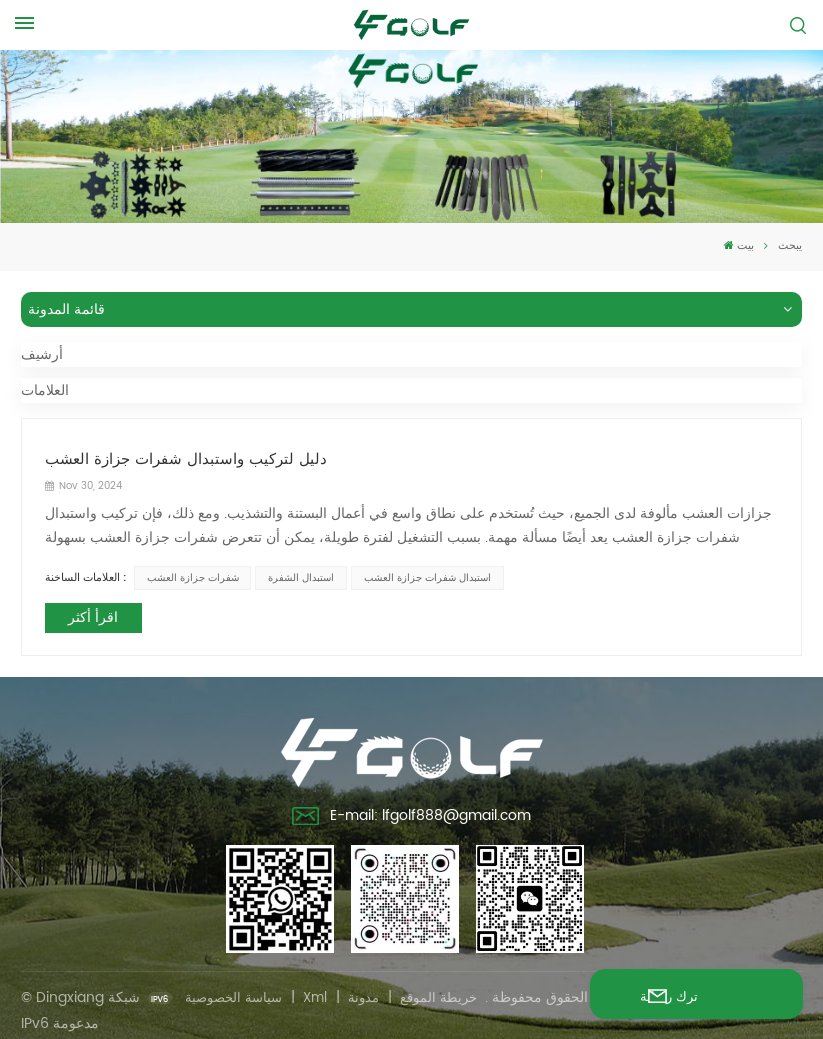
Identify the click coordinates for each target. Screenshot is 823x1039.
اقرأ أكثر (90, 612)
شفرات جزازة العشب (190, 574)
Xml (322, 988)
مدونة (373, 988)
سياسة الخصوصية (237, 988)
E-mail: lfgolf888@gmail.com (411, 810)
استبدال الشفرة (298, 574)
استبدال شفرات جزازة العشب (422, 574)
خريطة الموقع (450, 988)
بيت (739, 246)
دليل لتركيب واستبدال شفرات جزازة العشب (172, 456)
